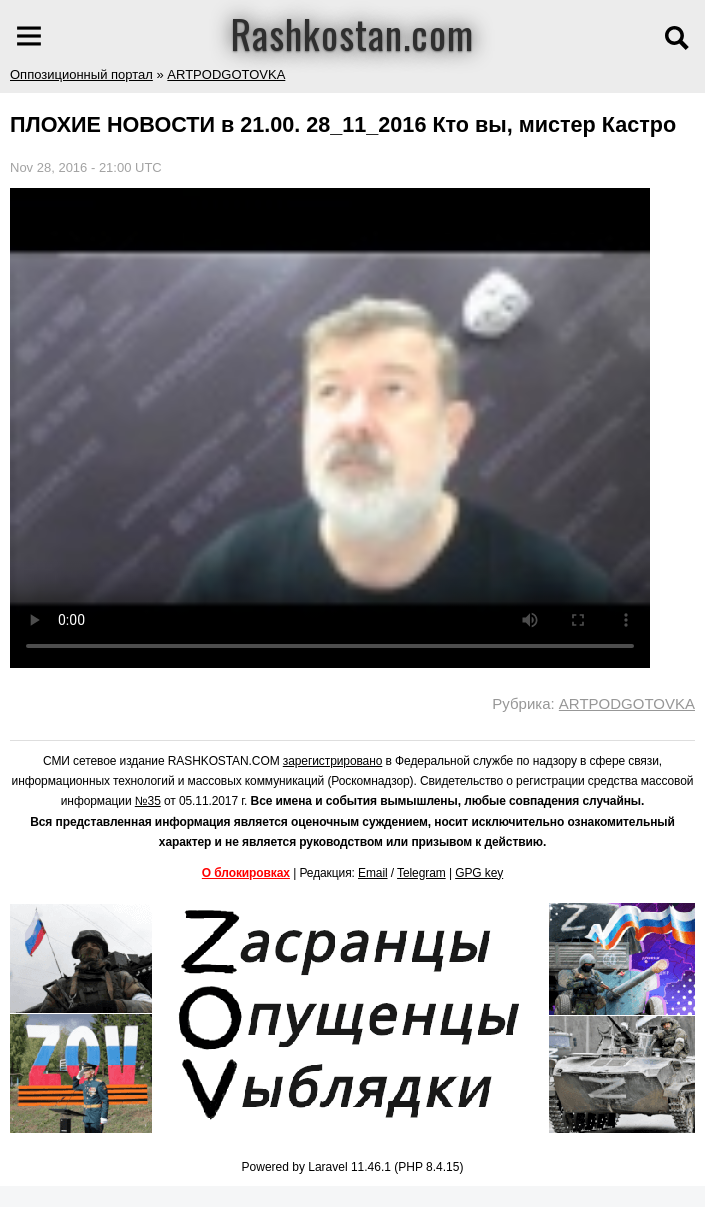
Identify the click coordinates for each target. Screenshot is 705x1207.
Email (373, 873)
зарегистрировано (333, 761)
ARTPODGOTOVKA (226, 74)
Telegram (421, 873)
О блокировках (246, 873)
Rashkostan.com (352, 33)
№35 (148, 801)
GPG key (479, 873)
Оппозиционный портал (81, 74)
